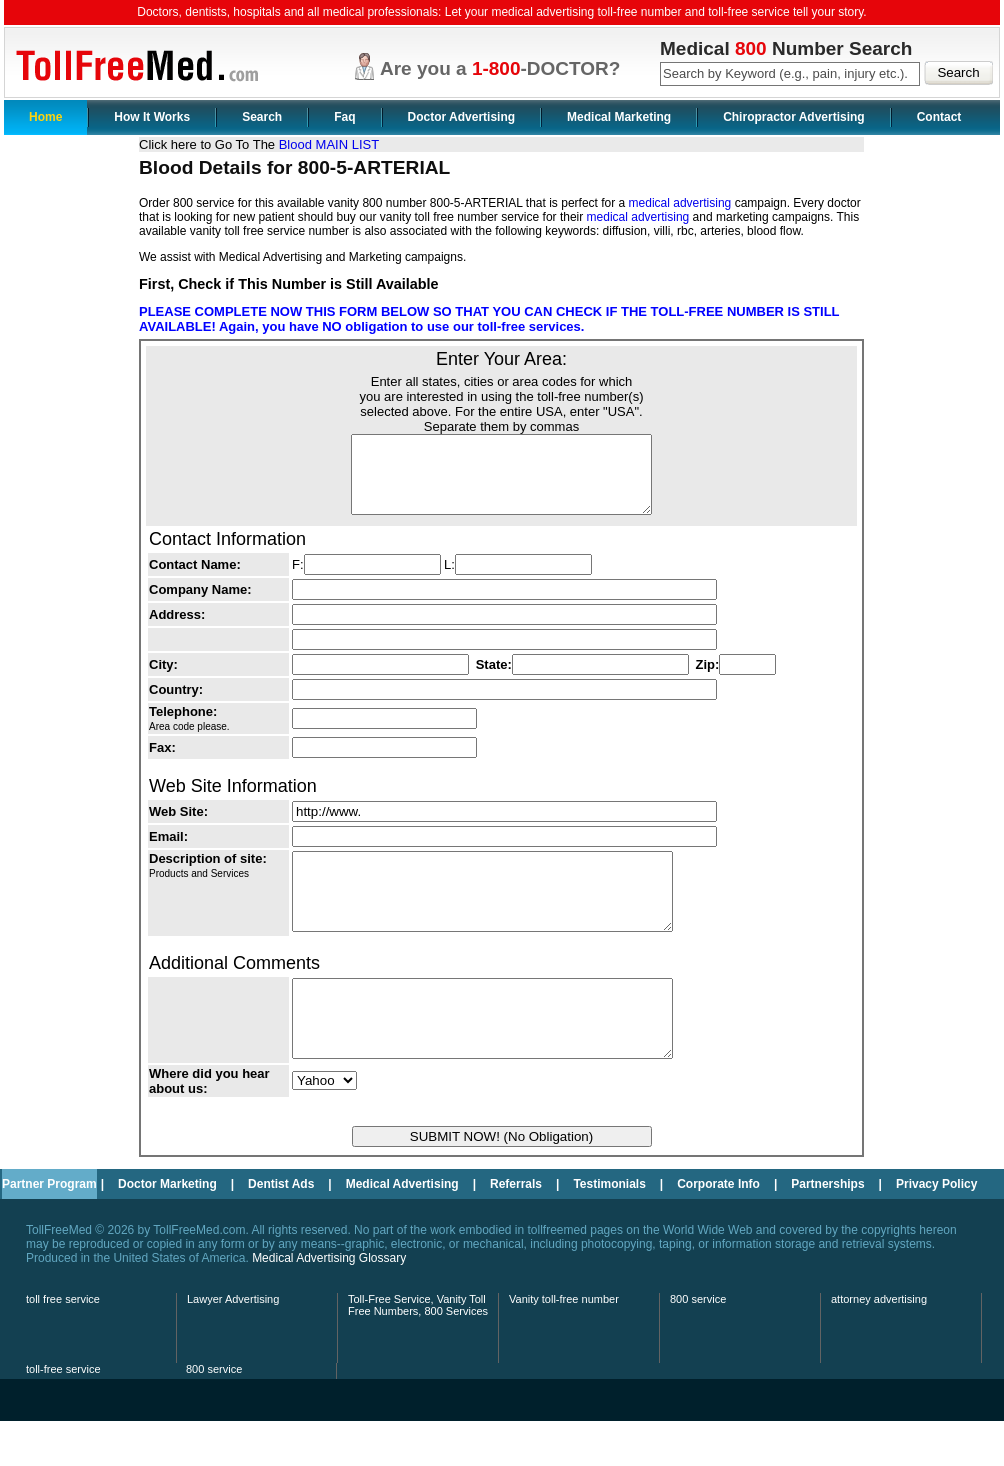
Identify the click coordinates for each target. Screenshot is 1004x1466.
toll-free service (63, 1414)
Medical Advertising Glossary (329, 1303)
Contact (939, 117)
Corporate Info (718, 1229)
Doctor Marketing (167, 1229)
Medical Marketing (619, 117)
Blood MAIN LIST (329, 144)
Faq (344, 117)
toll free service (63, 1344)
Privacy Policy (936, 1229)
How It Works (152, 117)
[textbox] (790, 74)
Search (262, 117)
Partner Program (49, 1229)
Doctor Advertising (462, 117)
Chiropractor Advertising (794, 117)
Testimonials (609, 1229)
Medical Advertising (402, 1229)
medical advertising (680, 203)
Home (45, 117)
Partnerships (827, 1229)
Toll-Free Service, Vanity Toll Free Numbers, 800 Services (418, 1350)
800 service (698, 1344)
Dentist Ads (281, 1229)
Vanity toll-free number (564, 1344)
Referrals (516, 1229)
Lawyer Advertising (233, 1344)
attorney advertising (879, 1344)
